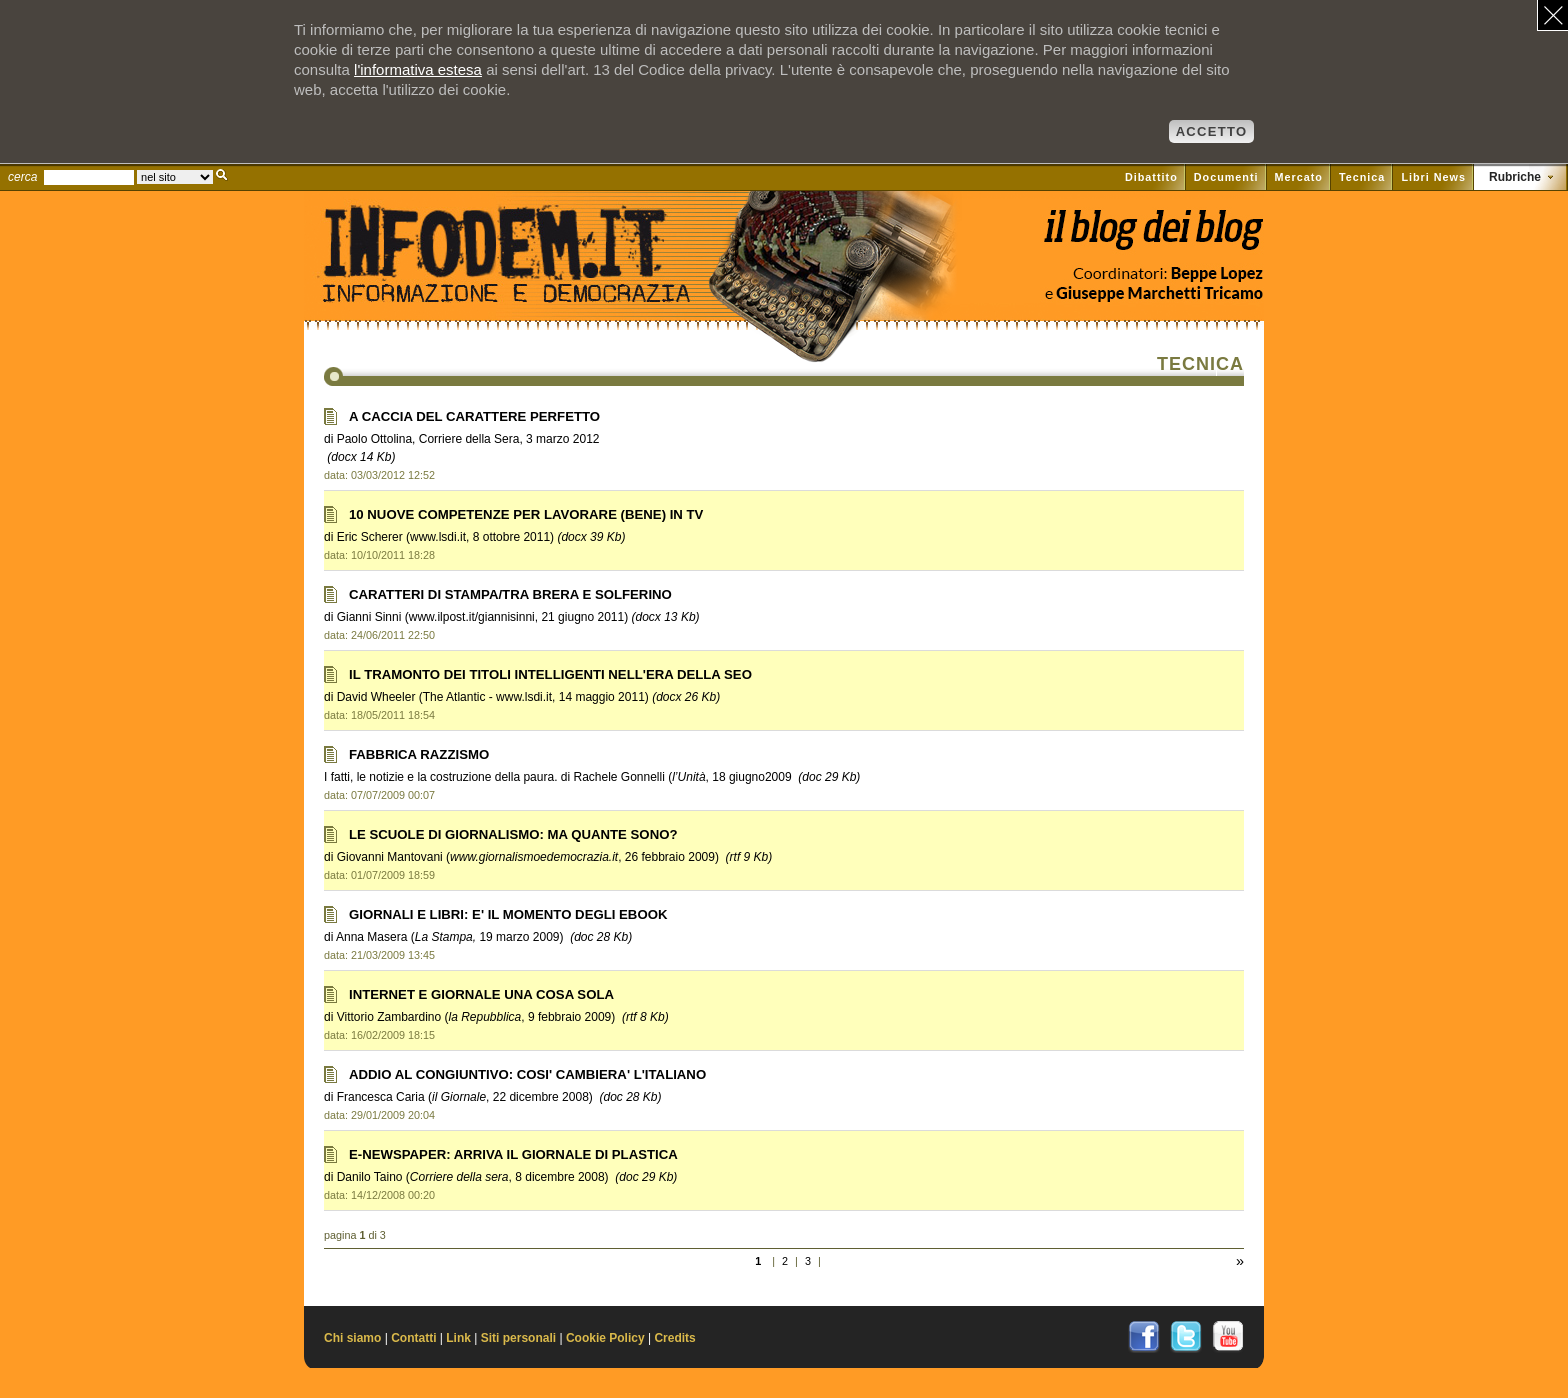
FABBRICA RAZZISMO (419, 754)
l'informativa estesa (418, 69)
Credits (674, 1338)
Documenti (1226, 177)
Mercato (1299, 177)
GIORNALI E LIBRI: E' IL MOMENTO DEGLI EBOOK (508, 914)
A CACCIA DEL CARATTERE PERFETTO (474, 416)
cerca (22, 177)
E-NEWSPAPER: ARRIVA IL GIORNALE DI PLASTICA (513, 1154)
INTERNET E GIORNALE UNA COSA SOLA (481, 994)
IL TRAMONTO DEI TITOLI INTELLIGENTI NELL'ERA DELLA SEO (550, 674)
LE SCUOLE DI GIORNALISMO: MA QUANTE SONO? (513, 834)
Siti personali (518, 1338)
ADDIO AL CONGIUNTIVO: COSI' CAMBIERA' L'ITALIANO (527, 1074)
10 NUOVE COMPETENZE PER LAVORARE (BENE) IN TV (526, 514)
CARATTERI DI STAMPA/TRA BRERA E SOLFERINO (510, 594)
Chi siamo (352, 1338)
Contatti (413, 1338)
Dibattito (1151, 177)
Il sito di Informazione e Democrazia (538, 285)
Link (458, 1338)
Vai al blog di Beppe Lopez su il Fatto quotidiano (1152, 237)
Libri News (1433, 177)
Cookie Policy (605, 1338)
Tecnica (1362, 177)
